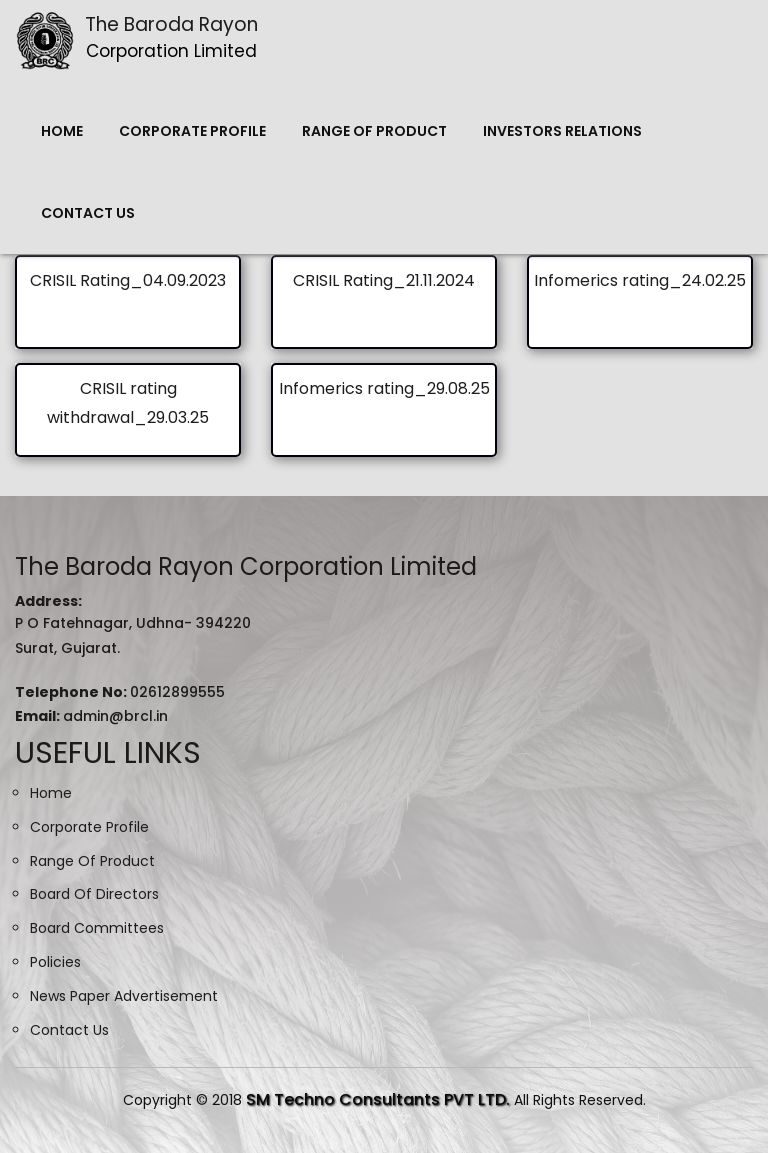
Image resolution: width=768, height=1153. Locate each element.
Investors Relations (562, 131)
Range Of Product (374, 131)
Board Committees (97, 928)
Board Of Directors (94, 894)
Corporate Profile (192, 131)
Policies (55, 962)
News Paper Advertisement (124, 996)
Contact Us (88, 213)
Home (62, 131)
